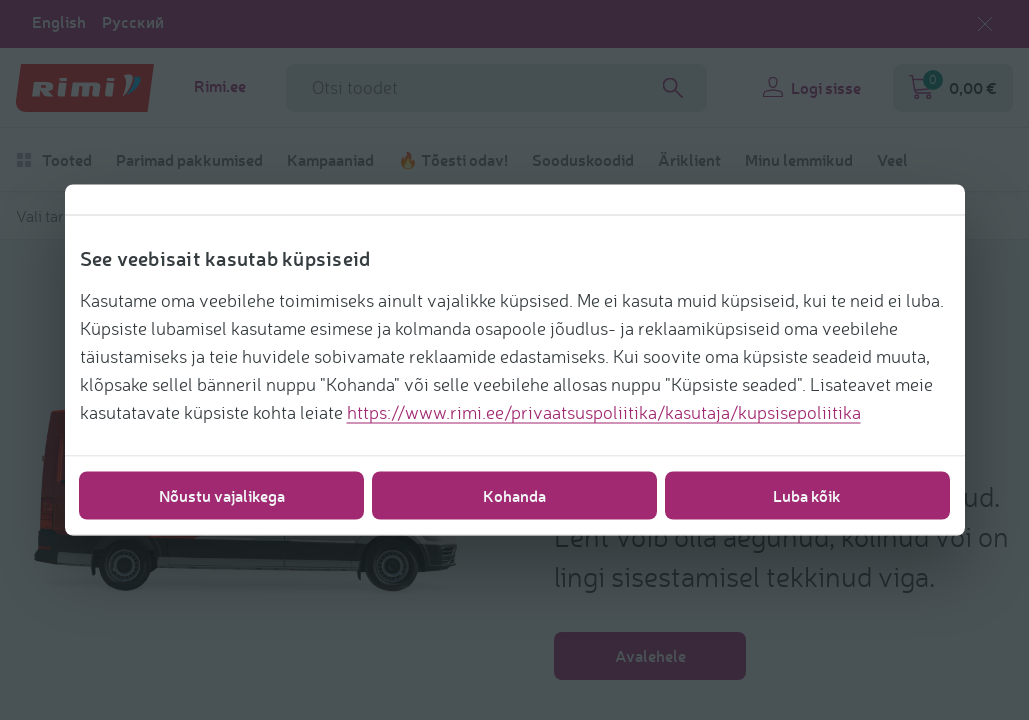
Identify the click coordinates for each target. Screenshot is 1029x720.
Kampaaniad (330, 160)
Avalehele (650, 655)
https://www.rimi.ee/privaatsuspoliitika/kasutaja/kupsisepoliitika (604, 412)
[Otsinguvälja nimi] (496, 88)
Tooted (54, 160)
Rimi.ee (220, 86)
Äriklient (689, 160)
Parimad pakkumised (189, 160)
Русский (133, 22)
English (59, 22)
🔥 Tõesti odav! (453, 160)
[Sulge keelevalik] (985, 24)
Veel (892, 160)
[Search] (673, 88)
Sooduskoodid (583, 160)
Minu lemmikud (799, 160)
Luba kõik (807, 495)
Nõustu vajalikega (222, 495)
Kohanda (514, 495)
